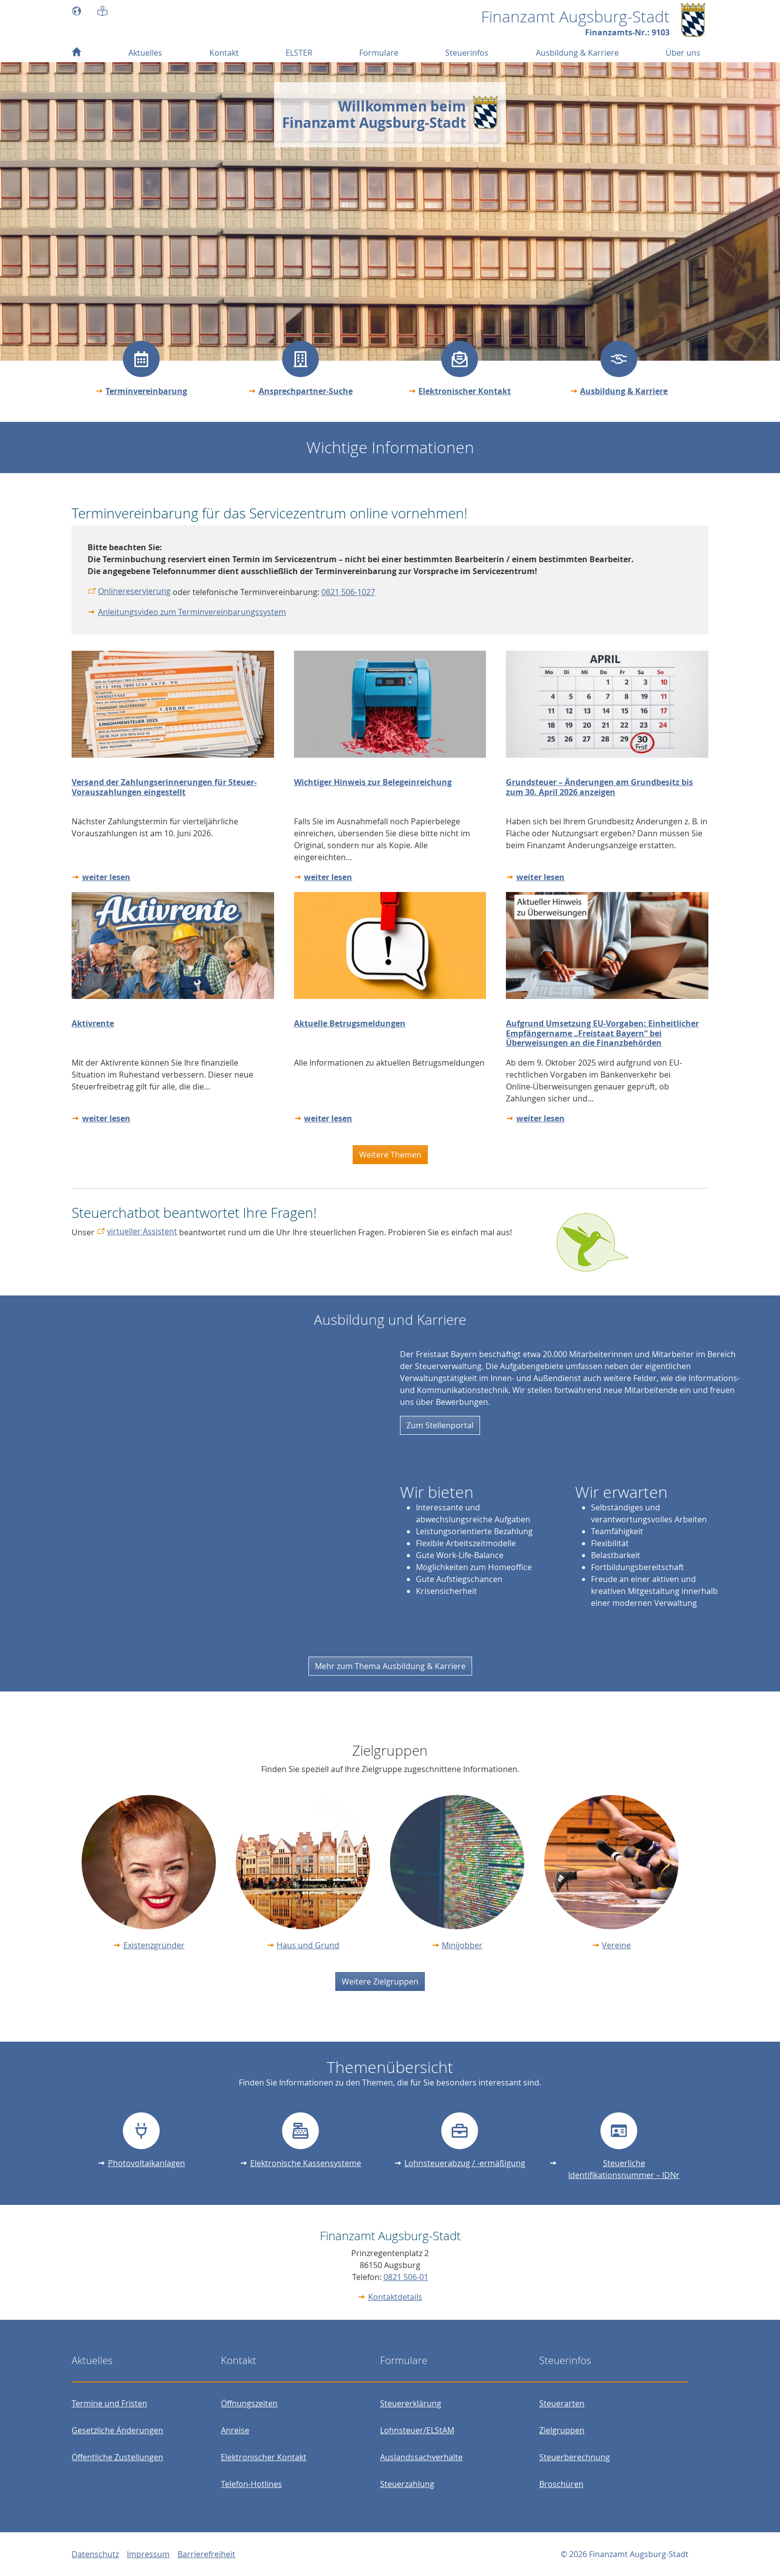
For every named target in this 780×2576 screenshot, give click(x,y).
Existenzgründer (154, 1945)
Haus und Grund (308, 1945)
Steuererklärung (410, 2403)
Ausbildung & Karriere (624, 391)
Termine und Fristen (109, 2403)
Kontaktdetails (395, 2296)
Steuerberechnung (574, 2457)
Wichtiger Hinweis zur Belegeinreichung (373, 782)
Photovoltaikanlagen (146, 2163)
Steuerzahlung (407, 2483)
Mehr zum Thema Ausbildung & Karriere (390, 1666)
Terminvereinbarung (146, 391)
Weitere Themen (390, 1154)
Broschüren (561, 2483)
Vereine (616, 1945)
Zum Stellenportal (440, 1425)
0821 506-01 (406, 2277)
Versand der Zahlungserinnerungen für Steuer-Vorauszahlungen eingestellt (164, 787)
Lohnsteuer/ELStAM (417, 2430)
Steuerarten (562, 2403)
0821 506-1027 (348, 592)
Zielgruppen (562, 2430)
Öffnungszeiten (249, 2403)
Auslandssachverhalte (421, 2457)
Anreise (235, 2430)
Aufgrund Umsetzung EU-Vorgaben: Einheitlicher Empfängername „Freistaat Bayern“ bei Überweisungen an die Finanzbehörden (602, 1033)
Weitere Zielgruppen (380, 1981)
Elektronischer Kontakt (464, 391)
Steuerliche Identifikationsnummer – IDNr (624, 2169)
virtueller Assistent (142, 1231)
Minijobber (462, 1945)
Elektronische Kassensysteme (305, 2163)
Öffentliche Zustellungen (117, 2457)
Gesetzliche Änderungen (117, 2430)
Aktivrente (93, 1023)
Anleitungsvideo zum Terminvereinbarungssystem (192, 611)
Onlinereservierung (134, 591)
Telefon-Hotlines (251, 2483)
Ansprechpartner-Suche (306, 391)
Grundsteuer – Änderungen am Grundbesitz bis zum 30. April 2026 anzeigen (599, 787)
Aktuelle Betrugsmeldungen (349, 1023)
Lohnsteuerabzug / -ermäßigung (464, 2163)
